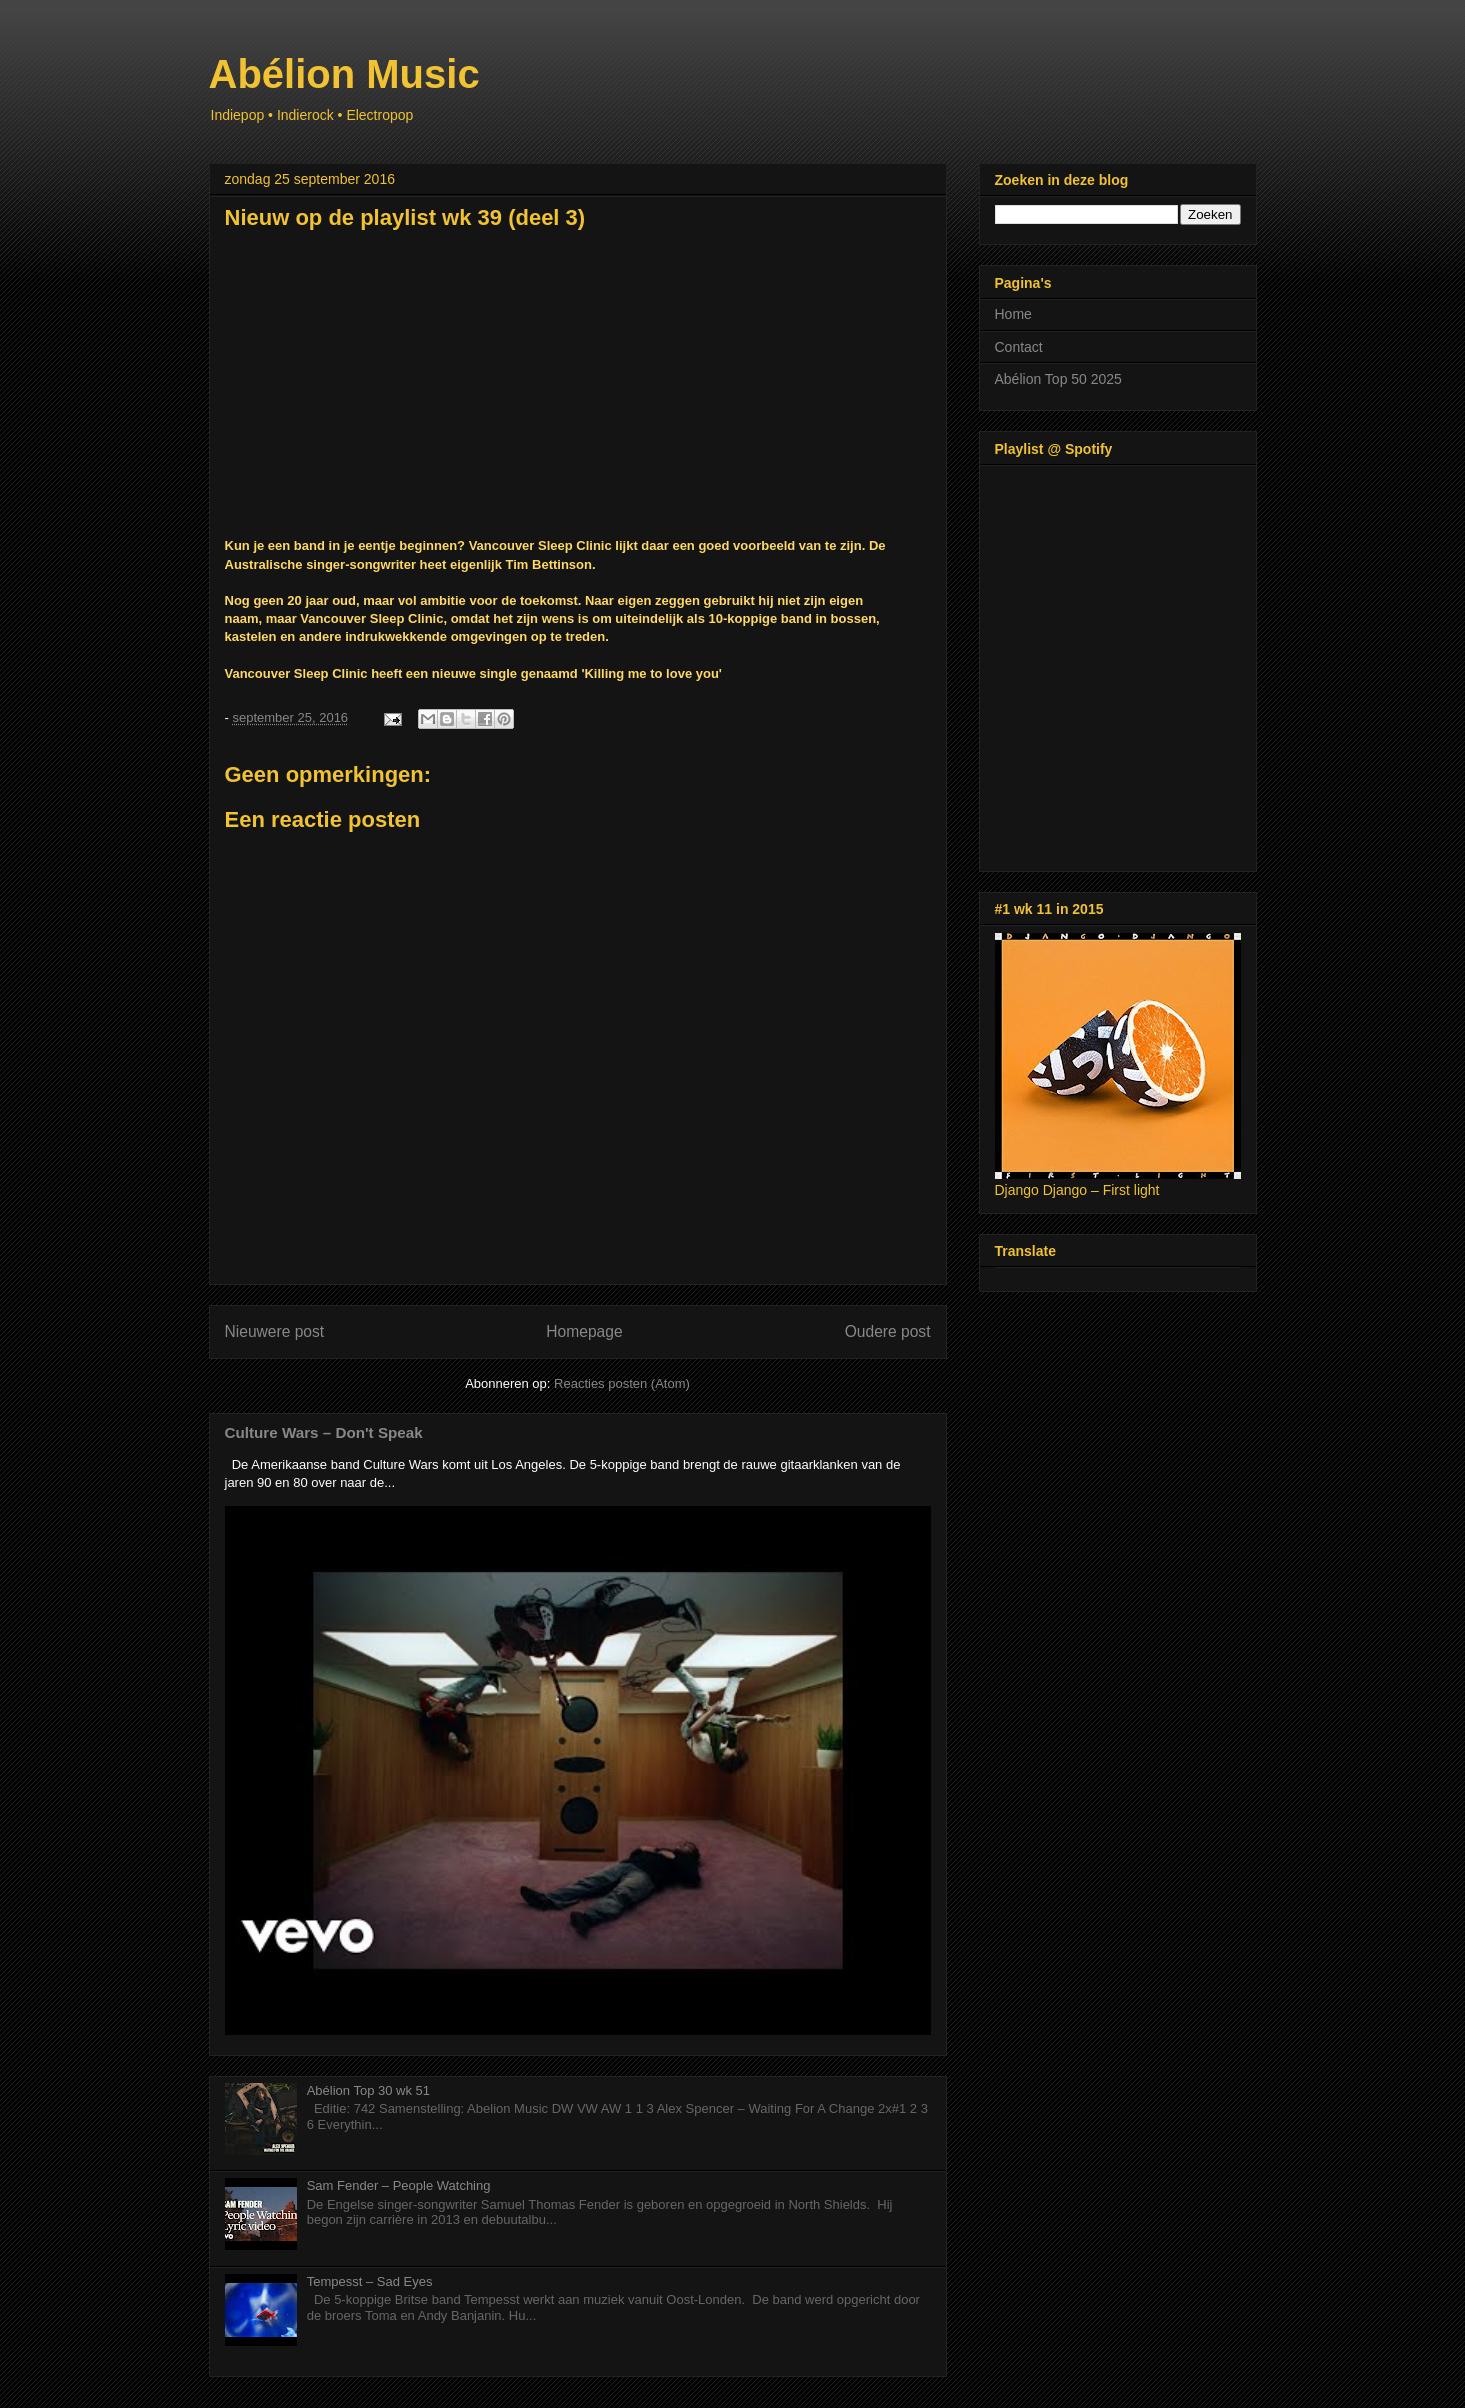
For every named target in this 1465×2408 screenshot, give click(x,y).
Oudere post (888, 1331)
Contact (1019, 347)
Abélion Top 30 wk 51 (368, 2090)
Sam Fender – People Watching (399, 2185)
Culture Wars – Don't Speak (324, 1432)
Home (1013, 314)
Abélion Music (344, 74)
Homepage (584, 1331)
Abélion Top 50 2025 (1058, 379)
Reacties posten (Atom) (622, 1383)
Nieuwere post (275, 1331)
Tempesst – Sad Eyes (370, 2281)
